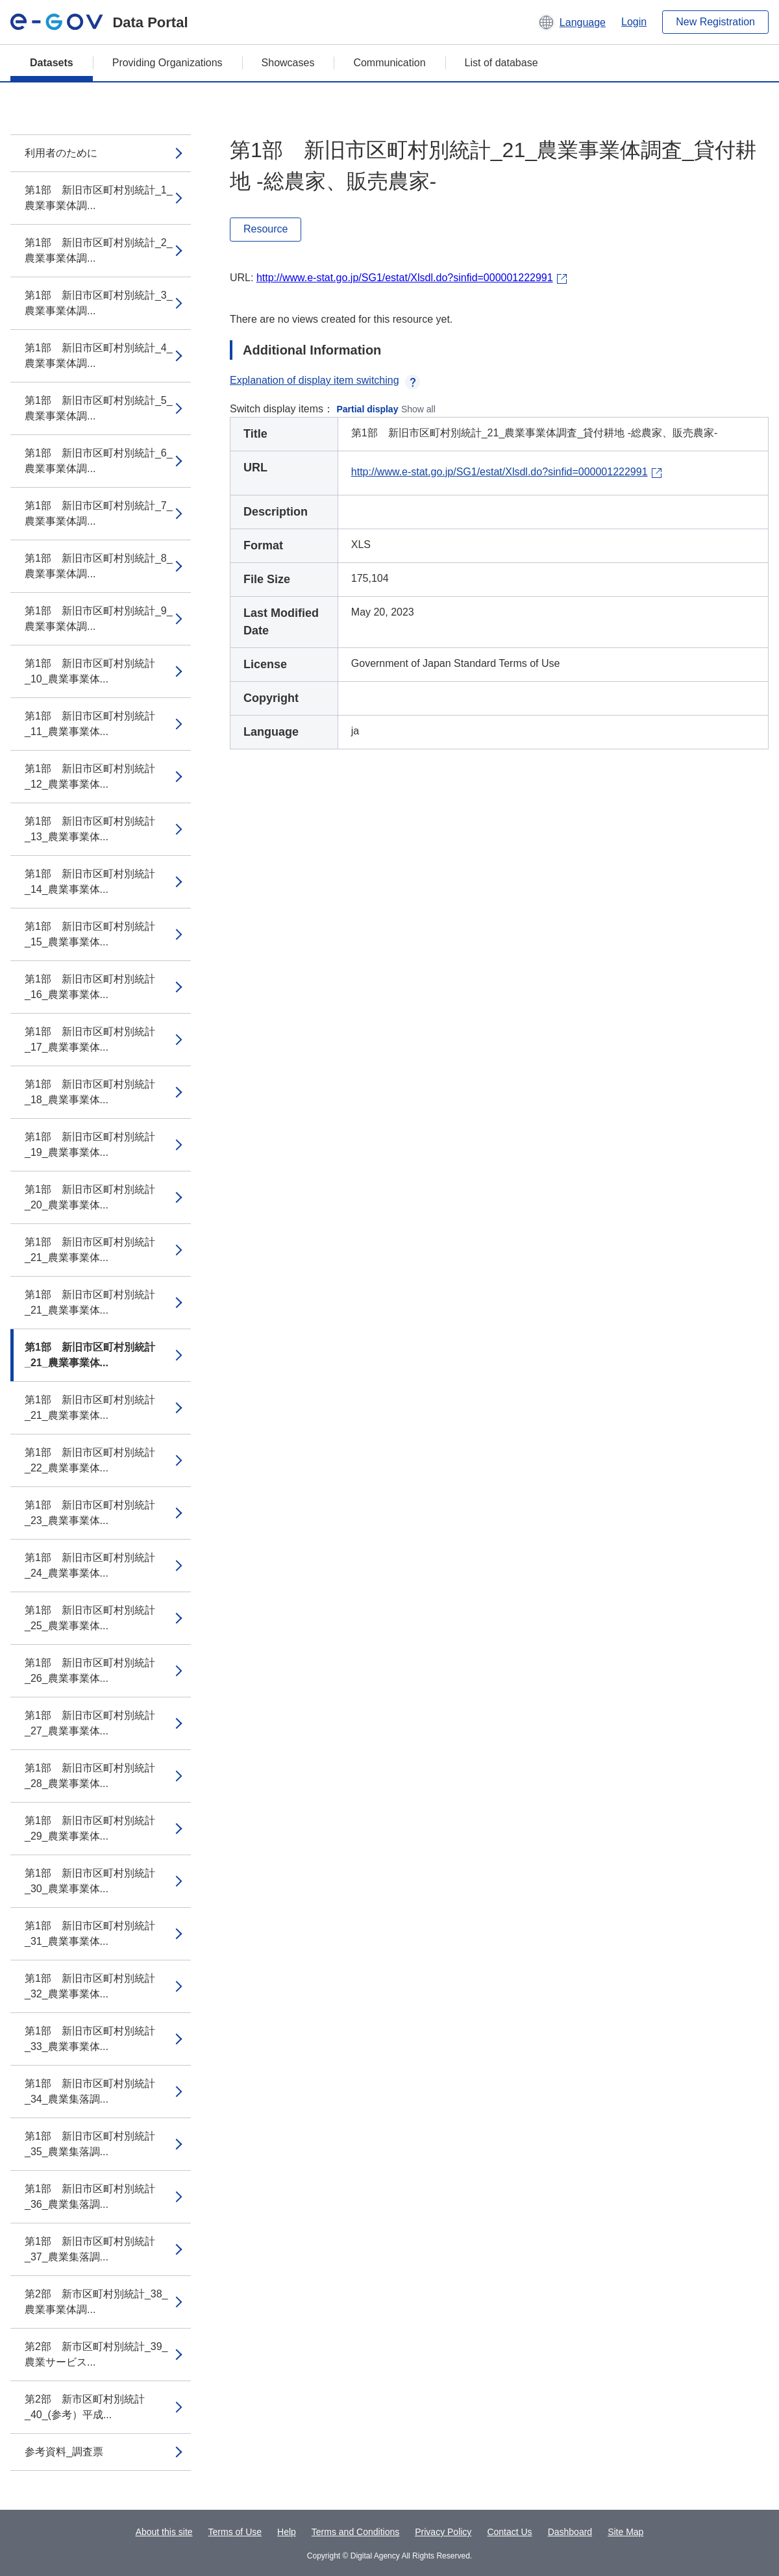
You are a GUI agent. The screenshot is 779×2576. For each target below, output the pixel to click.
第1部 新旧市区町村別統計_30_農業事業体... (90, 1881)
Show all (418, 409)
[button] (572, 22)
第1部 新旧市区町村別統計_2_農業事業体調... (99, 250)
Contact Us (509, 2532)
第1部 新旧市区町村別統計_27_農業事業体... (90, 1723)
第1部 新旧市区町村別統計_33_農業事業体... (90, 2038)
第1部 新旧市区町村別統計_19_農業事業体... (90, 1144)
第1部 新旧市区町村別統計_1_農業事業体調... (99, 197)
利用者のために (61, 152)
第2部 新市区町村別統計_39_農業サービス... (96, 2354)
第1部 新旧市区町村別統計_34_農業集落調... (90, 2091)
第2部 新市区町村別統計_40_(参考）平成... (85, 2407)
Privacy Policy (443, 2532)
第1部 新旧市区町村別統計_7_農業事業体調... (99, 513)
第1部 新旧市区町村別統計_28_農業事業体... (90, 1775)
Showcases (288, 62)
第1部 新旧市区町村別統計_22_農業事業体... (90, 1460)
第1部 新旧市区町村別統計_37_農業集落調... (90, 2249)
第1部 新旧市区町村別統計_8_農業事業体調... (99, 566)
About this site (164, 2532)
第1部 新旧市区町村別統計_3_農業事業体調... (99, 303)
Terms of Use (235, 2532)
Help (286, 2532)
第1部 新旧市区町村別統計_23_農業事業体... (90, 1512)
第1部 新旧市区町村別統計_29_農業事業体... (90, 1828)
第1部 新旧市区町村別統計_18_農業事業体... (90, 1092)
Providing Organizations (167, 62)
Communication (389, 62)
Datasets (51, 62)
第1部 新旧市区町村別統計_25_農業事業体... (90, 1618)
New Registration (715, 21)
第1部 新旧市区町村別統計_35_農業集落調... (90, 2144)
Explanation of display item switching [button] (325, 380)
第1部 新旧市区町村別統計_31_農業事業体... (90, 1933)
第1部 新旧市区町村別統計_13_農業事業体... (90, 829)
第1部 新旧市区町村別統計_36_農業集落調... (90, 2196)
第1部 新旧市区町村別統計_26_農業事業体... (90, 1670)
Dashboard (570, 2532)
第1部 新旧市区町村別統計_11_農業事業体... (90, 723)
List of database (501, 62)
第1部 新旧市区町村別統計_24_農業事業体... (90, 1565)
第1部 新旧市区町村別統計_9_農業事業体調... (99, 618)
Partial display (368, 409)
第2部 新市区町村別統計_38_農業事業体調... (96, 2301)
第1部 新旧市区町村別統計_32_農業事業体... (90, 1986)
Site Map (625, 2532)
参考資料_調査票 (64, 2451)
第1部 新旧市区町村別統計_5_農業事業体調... (99, 408)
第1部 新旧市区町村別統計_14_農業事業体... (90, 881)
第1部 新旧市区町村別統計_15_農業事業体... (90, 934)
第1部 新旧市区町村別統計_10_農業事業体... (90, 671)
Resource (265, 228)
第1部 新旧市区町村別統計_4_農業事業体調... (99, 355)
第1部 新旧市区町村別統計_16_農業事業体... (90, 986)
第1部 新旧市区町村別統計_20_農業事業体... (90, 1197)
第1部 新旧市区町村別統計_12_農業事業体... (90, 776)
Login (634, 21)
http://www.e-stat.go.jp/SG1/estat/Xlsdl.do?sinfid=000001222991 (404, 277)
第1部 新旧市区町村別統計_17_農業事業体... (90, 1039)
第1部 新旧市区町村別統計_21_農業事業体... (90, 1249)
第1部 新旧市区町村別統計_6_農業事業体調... (99, 460)
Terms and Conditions (355, 2532)
